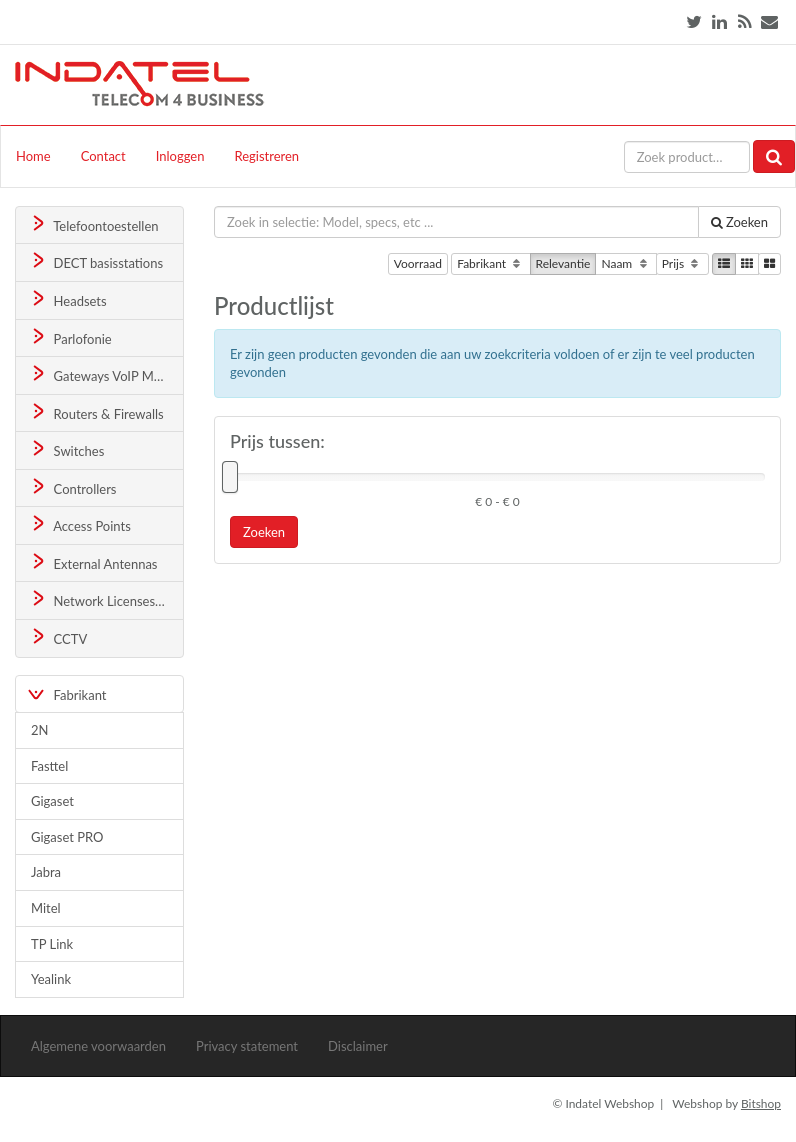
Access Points (79, 524)
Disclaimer (358, 1046)
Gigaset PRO (67, 837)
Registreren (266, 156)
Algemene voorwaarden (98, 1046)
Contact (103, 156)
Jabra (46, 872)
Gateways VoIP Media (103, 374)
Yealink (51, 979)
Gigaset (52, 801)
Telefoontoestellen (93, 224)
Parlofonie (70, 337)
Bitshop (761, 1103)
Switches (66, 449)
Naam (625, 264)
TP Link (52, 944)
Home (33, 156)
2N (39, 730)
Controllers (72, 487)
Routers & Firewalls (96, 412)
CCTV (58, 637)
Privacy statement (247, 1046)
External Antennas (93, 562)
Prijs (682, 264)
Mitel (46, 908)
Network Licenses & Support (106, 599)
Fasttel (49, 766)
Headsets (67, 299)
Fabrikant (490, 264)
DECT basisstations (95, 261)
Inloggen (180, 156)
